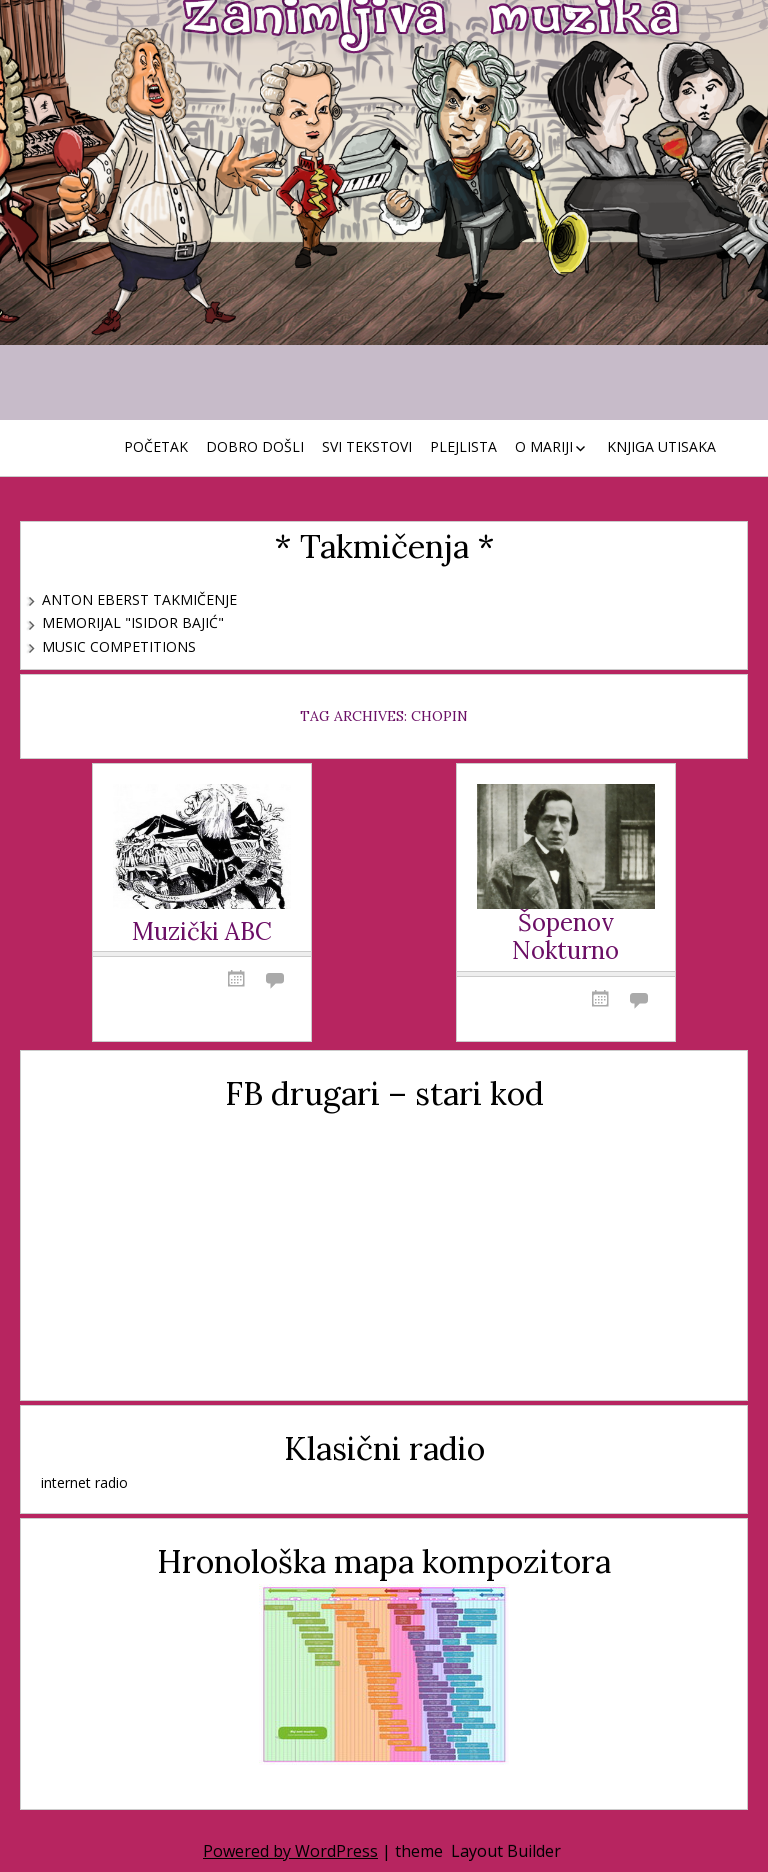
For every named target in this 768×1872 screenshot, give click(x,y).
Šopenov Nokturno (565, 938)
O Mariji (544, 446)
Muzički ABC (202, 932)
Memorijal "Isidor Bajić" (133, 622)
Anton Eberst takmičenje (139, 599)
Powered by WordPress (290, 1851)
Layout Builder (506, 1851)
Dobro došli (255, 446)
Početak (156, 446)
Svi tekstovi (367, 446)
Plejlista (463, 446)
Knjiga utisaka (661, 446)
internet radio (84, 1482)
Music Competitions (119, 646)
